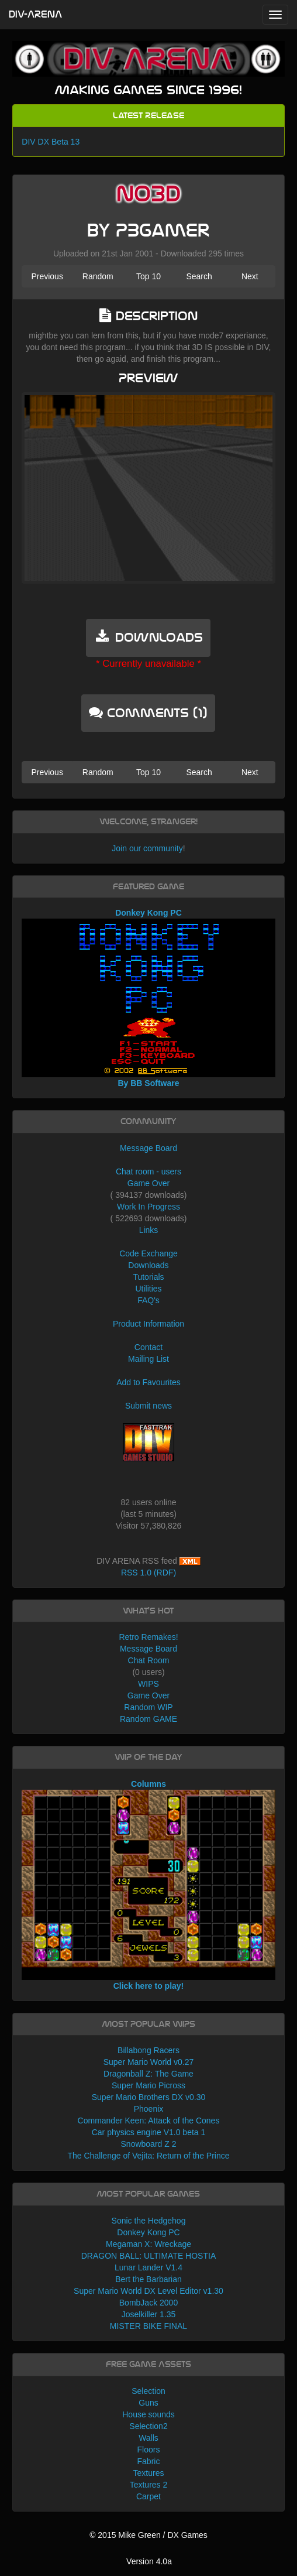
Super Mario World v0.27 (148, 2062)
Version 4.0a (149, 2561)
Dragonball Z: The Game (148, 2073)
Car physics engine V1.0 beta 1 (149, 2132)
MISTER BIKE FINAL (148, 2326)
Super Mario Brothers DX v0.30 (149, 2097)
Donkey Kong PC (148, 2232)
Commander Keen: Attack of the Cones (149, 2120)
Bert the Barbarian (148, 2279)
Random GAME (148, 1719)
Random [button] (97, 276)
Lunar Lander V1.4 (148, 2267)
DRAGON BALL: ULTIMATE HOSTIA (148, 2255)
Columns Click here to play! (148, 1885)
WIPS (148, 1683)
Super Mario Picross (148, 2085)
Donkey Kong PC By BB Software (148, 998)
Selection (148, 2391)
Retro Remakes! (148, 1637)
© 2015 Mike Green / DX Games (148, 2535)
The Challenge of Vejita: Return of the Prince (148, 2155)
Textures (148, 2473)
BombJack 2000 (148, 2302)
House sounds (148, 2414)
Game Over (148, 1183)
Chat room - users (148, 1171)
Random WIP (148, 1707)
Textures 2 (149, 2484)
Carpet (148, 2496)
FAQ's (148, 1300)
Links (148, 1230)
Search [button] (199, 276)
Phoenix (149, 2108)
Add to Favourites (148, 1382)
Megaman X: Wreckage (148, 2244)
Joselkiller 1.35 (149, 2314)
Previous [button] (47, 276)
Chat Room (149, 1660)
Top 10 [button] (148, 276)
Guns (148, 2402)
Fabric (148, 2461)
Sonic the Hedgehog (149, 2220)
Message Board (148, 1148)
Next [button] (249, 276)
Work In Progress (148, 1206)
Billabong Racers (148, 2050)
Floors (148, 2449)
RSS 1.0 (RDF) (148, 1572)
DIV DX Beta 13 (51, 141)
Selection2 (148, 2426)
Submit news (148, 1405)
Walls (148, 2438)
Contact (148, 1347)
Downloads (148, 1265)
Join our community (147, 848)
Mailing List (148, 1359)
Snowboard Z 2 (149, 2144)
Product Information (148, 1323)
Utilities (148, 1288)
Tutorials (148, 1277)
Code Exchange (148, 1253)
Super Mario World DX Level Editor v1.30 (148, 2291)
